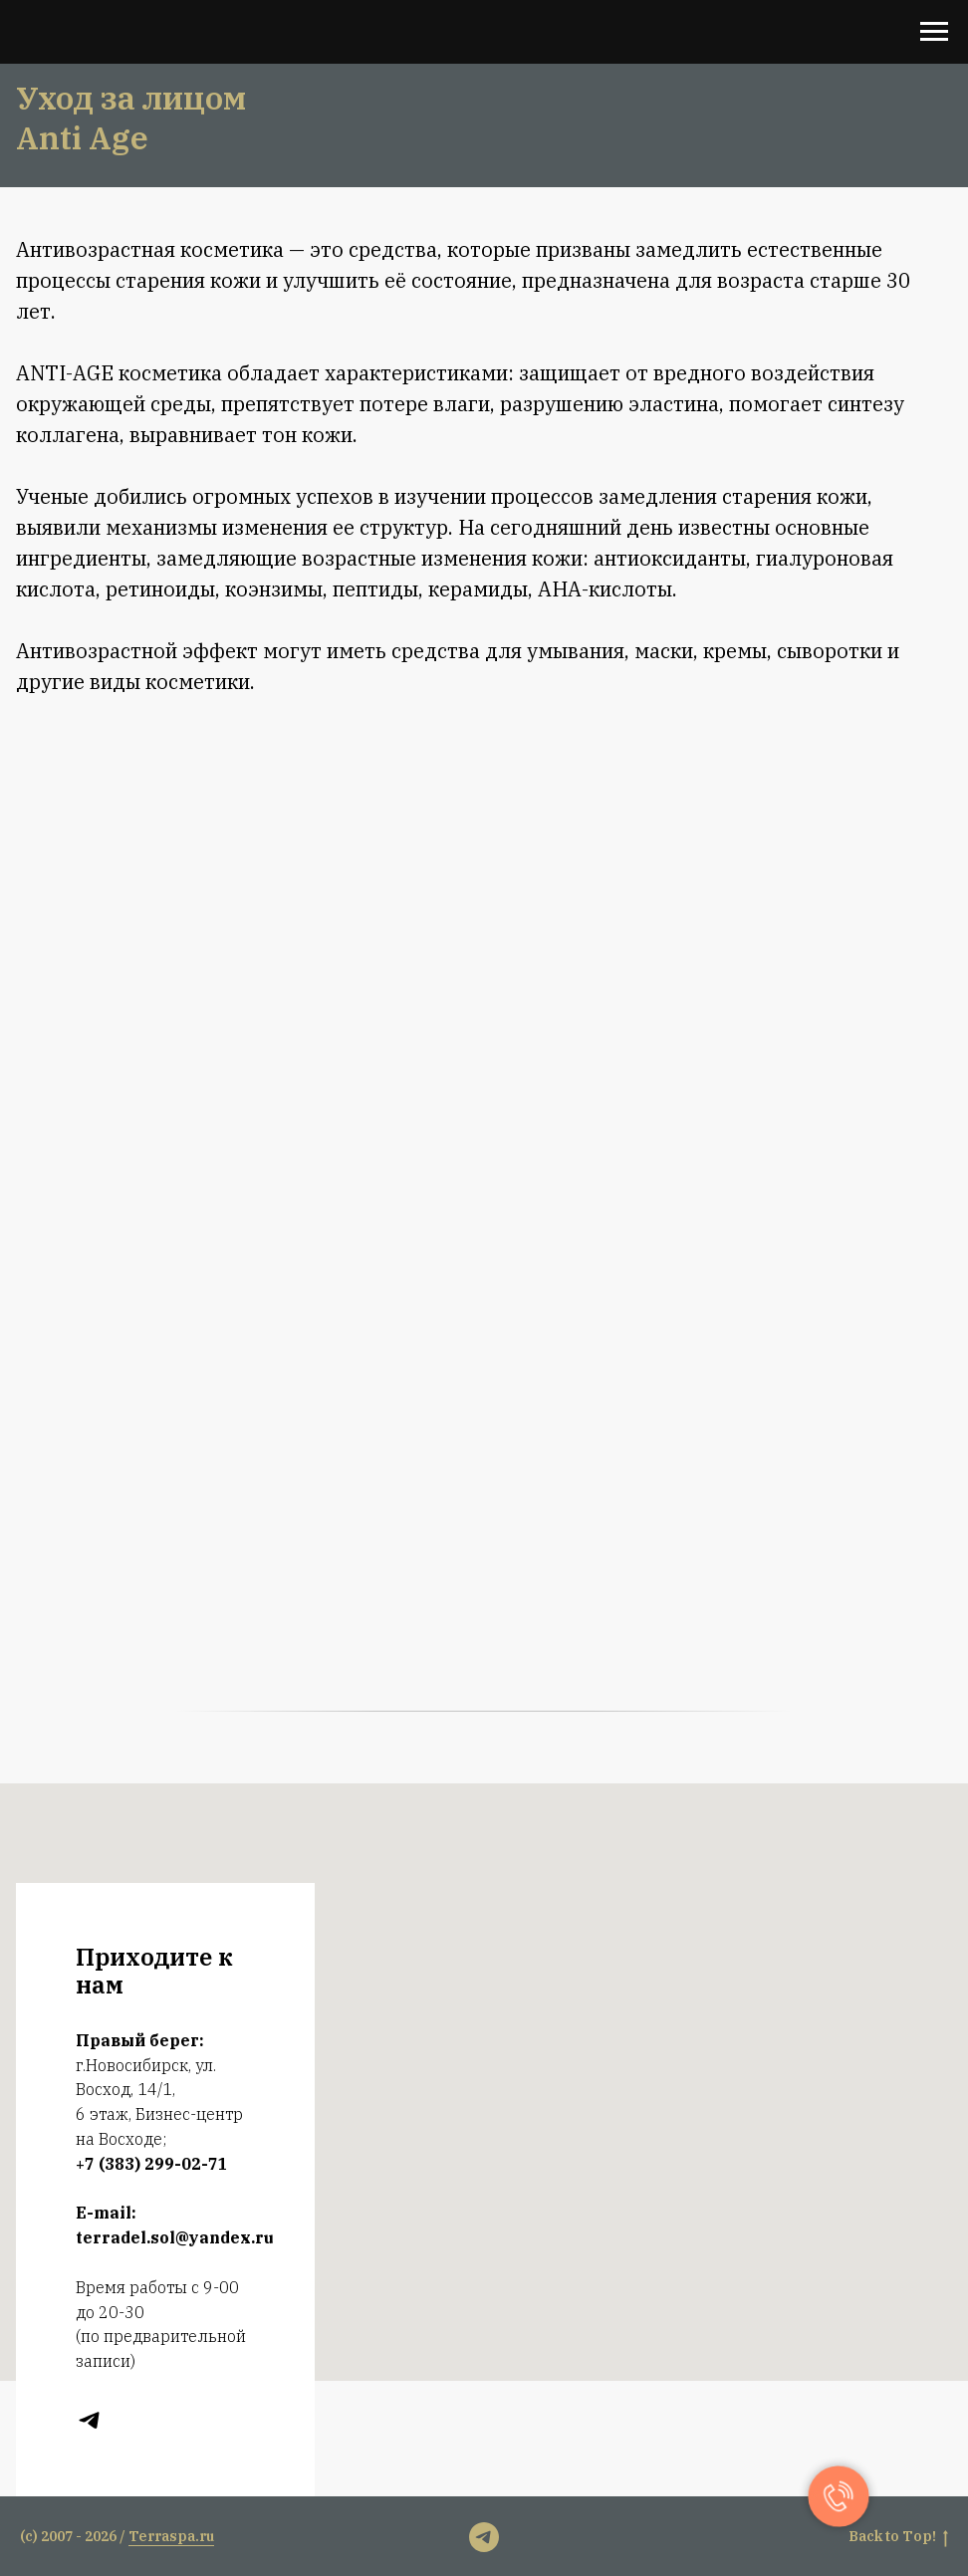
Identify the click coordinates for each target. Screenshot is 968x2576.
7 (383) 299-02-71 (156, 2164)
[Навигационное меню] (934, 32)
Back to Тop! (898, 2536)
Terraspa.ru (171, 2536)
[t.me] (89, 2420)
